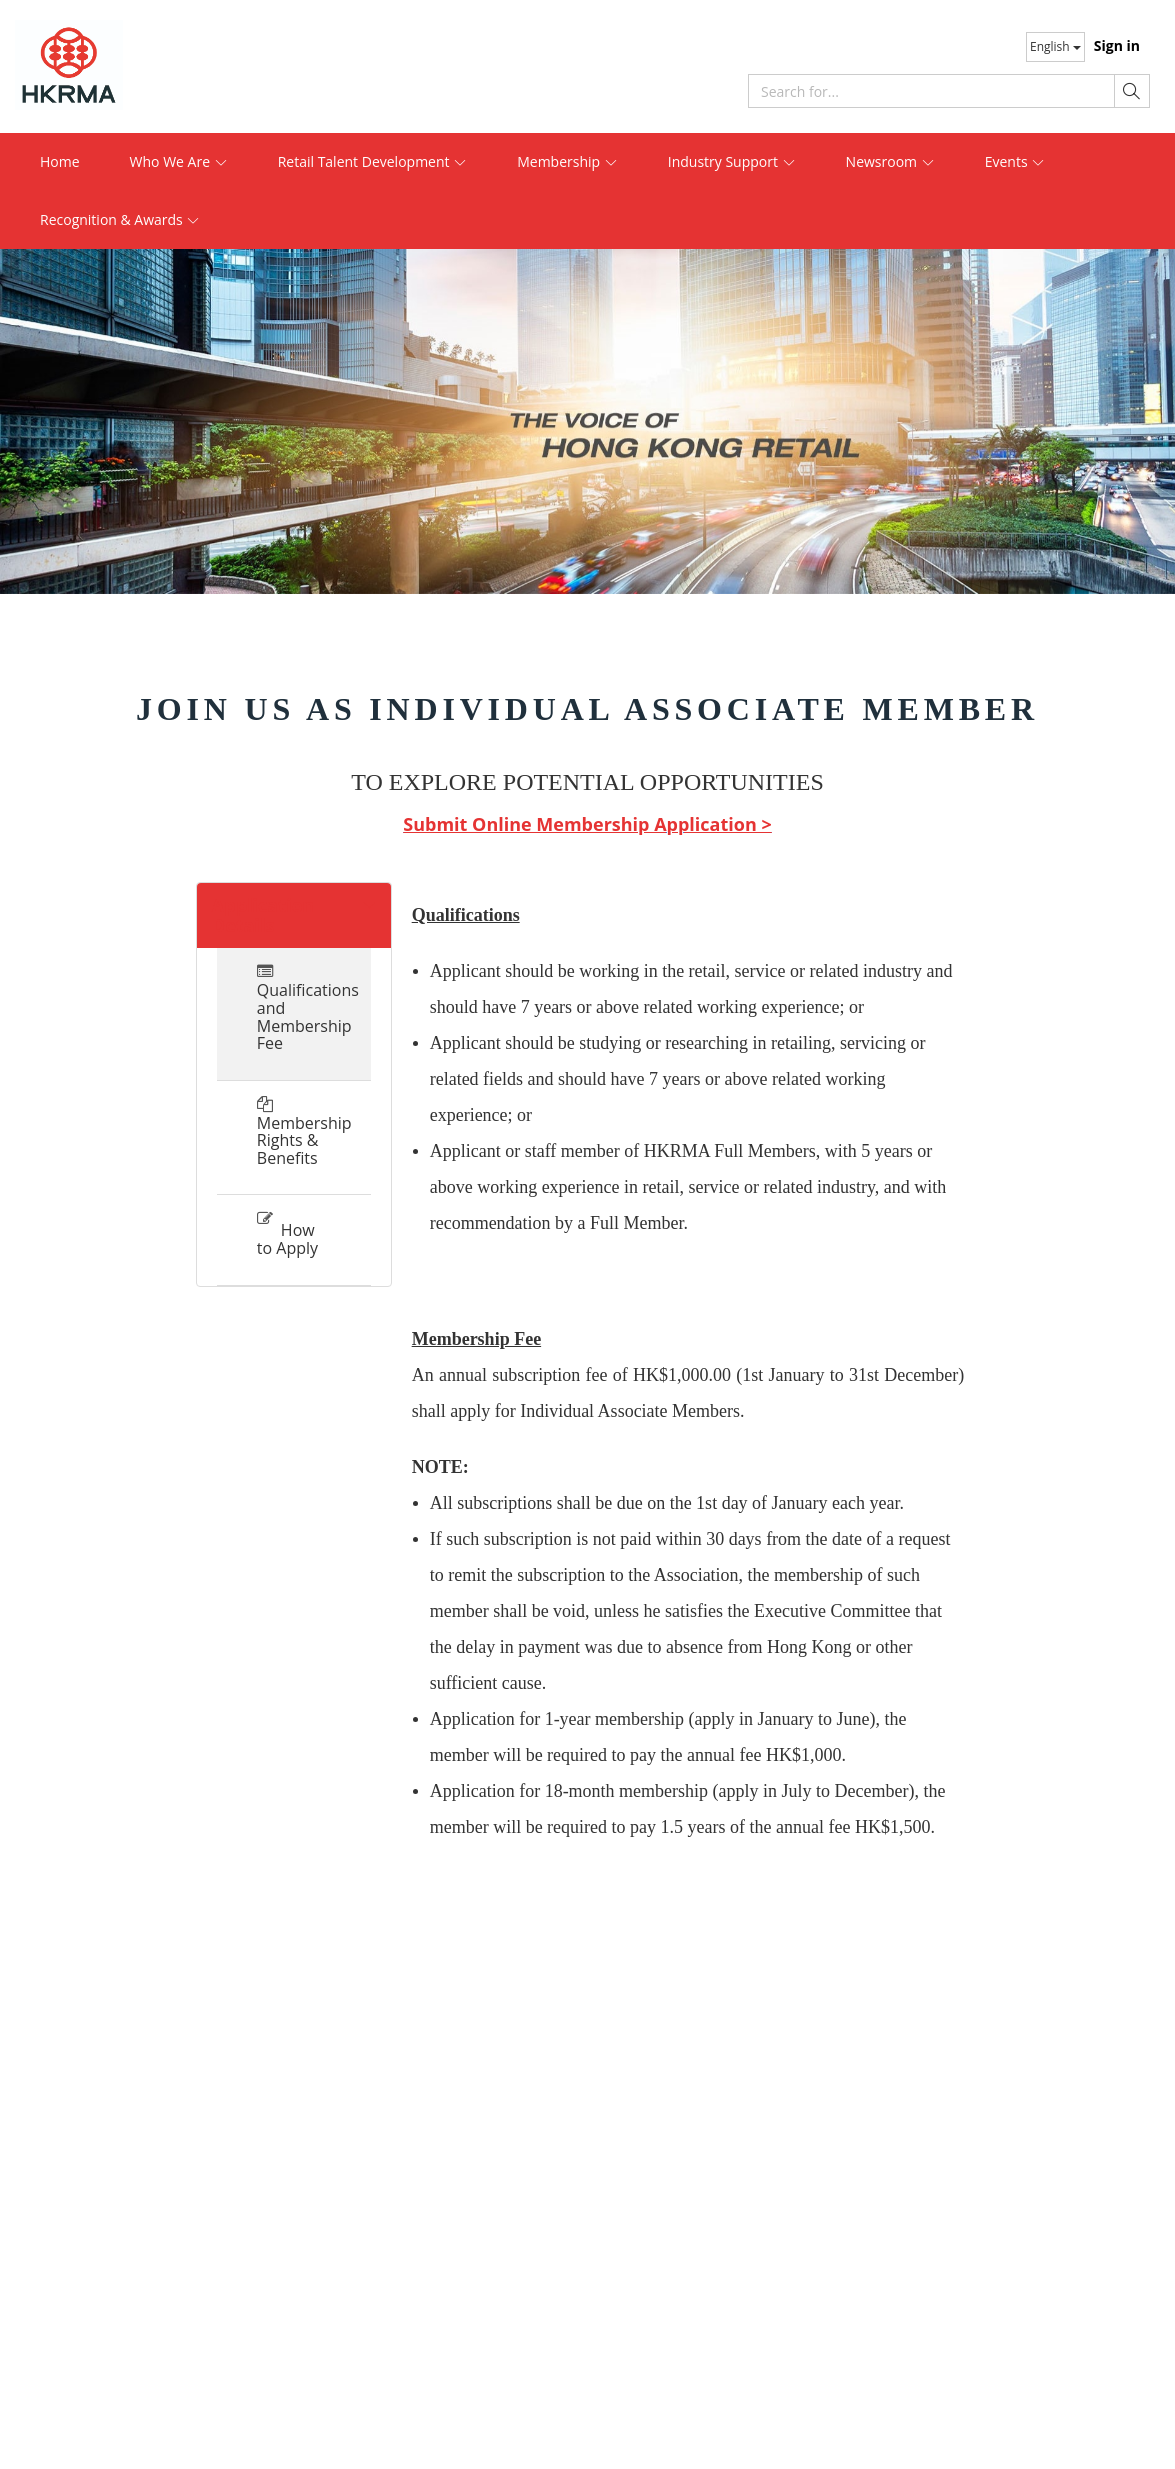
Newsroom (890, 161)
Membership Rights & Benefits (294, 1140)
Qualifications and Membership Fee (294, 1016)
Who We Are (179, 161)
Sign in (1117, 45)
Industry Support (732, 161)
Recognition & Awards (120, 219)
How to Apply (287, 1239)
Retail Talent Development (373, 161)
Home (60, 161)
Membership (567, 161)
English (1055, 46)
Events (1015, 161)
